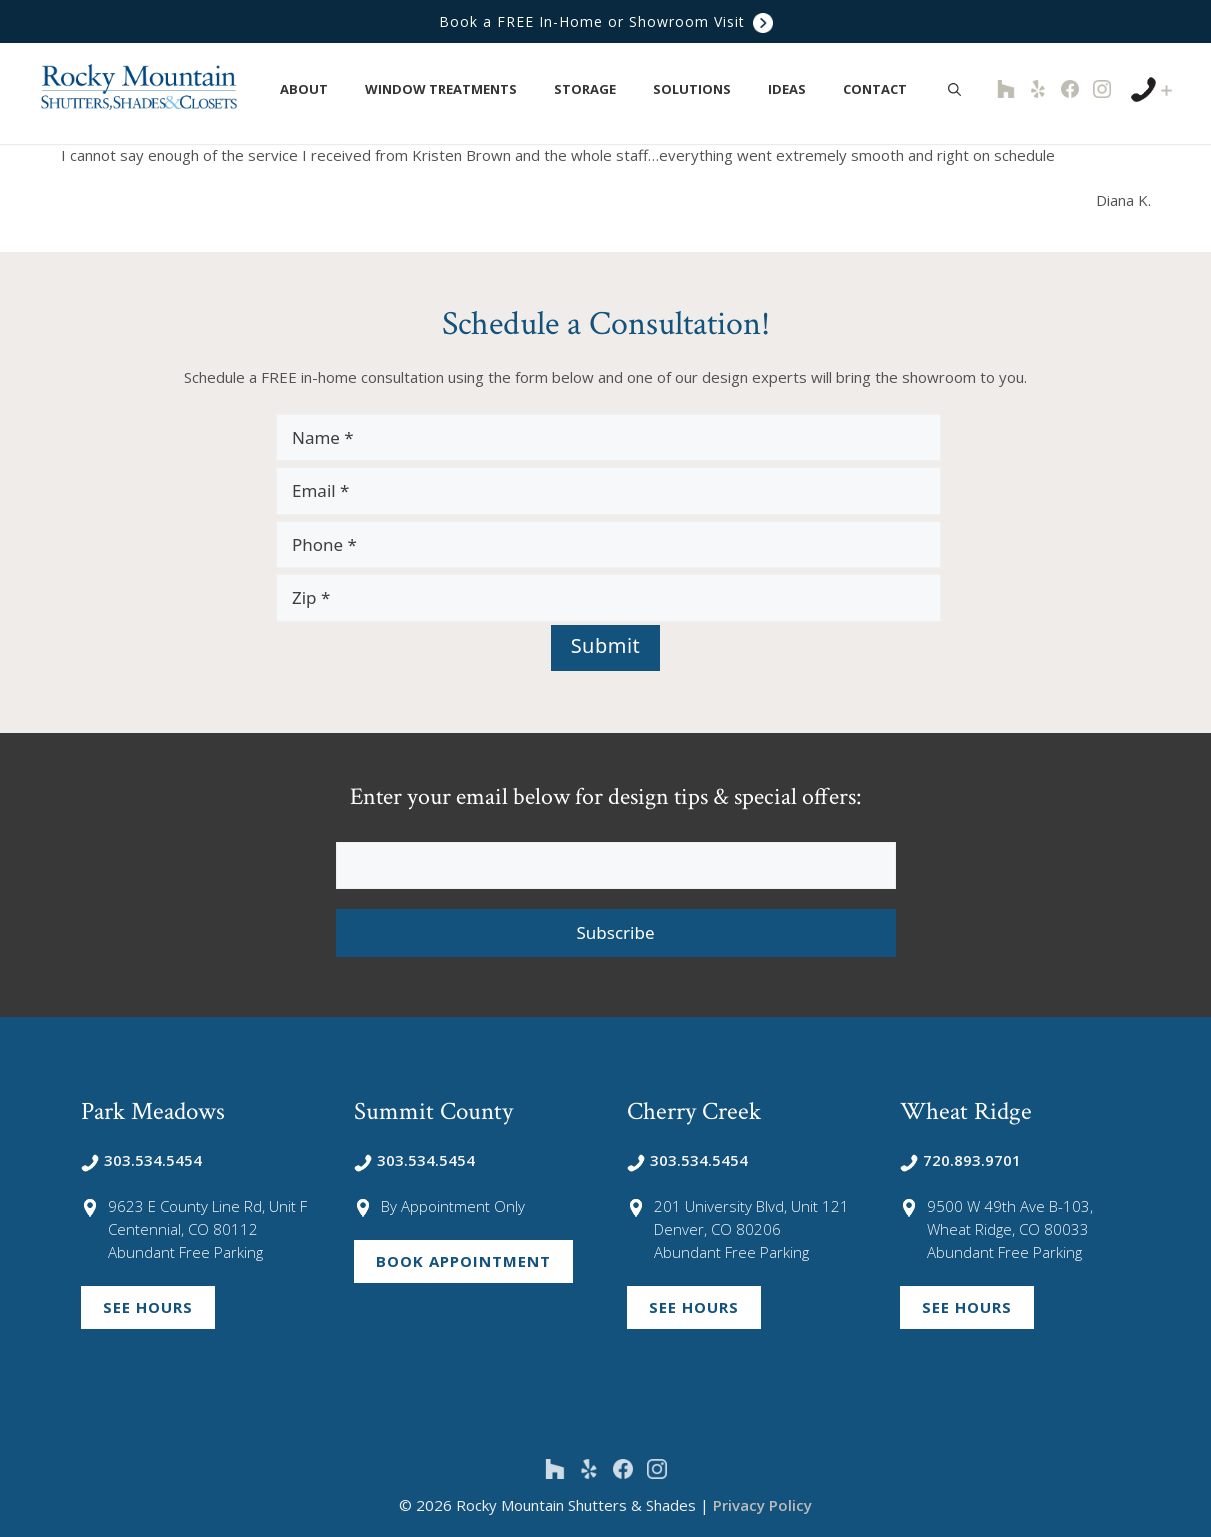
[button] (339, 89)
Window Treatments (451, 89)
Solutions (702, 89)
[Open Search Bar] (954, 89)
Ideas (797, 89)
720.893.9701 (960, 1160)
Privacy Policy (762, 1505)
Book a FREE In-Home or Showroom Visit (606, 21)
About (314, 89)
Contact (885, 89)
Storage (595, 89)
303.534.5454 (141, 1160)
